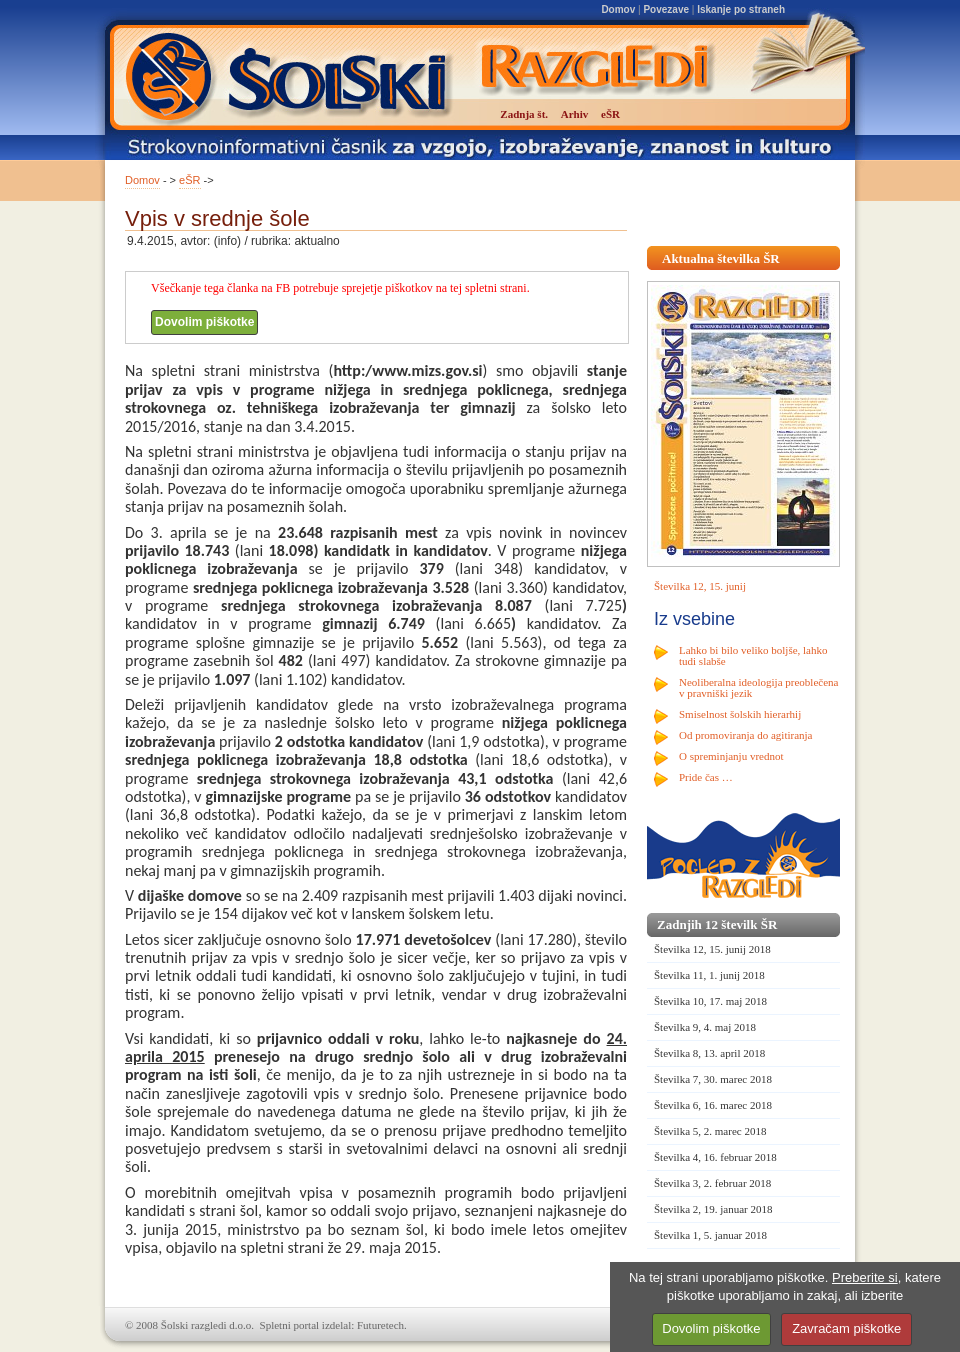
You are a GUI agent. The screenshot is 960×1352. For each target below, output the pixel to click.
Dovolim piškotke (204, 322)
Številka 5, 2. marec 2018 (710, 1131)
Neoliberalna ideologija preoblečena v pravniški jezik (758, 687)
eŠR (189, 180)
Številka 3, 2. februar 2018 (712, 1183)
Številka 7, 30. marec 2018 (713, 1079)
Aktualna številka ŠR (721, 258)
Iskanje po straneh (741, 9)
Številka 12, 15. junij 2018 (712, 949)
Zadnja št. (524, 114)
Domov (618, 9)
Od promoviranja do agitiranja (746, 735)
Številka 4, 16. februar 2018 (715, 1157)
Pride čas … (706, 777)
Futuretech (380, 1325)
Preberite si (865, 1277)
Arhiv (575, 114)
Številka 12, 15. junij (700, 586)
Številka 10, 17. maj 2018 (710, 1001)
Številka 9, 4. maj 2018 (705, 1027)
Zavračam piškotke (846, 1328)
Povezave (666, 9)
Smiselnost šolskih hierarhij (740, 714)
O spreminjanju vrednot (731, 756)
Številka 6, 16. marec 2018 (713, 1105)
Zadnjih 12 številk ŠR (717, 924)
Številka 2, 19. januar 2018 (713, 1209)
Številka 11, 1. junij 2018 (709, 975)
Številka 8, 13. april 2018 (709, 1053)
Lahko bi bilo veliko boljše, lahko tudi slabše (753, 655)
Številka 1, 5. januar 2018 (710, 1235)
